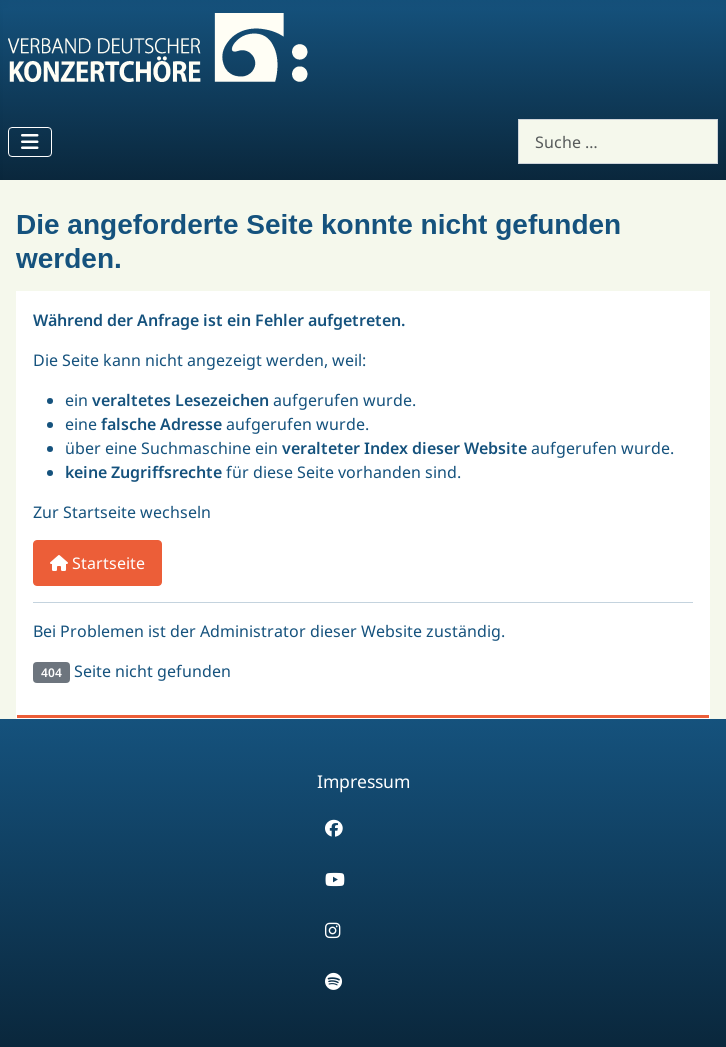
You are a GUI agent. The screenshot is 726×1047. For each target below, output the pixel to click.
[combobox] (618, 141)
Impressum (363, 781)
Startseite (97, 563)
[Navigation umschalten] (30, 142)
